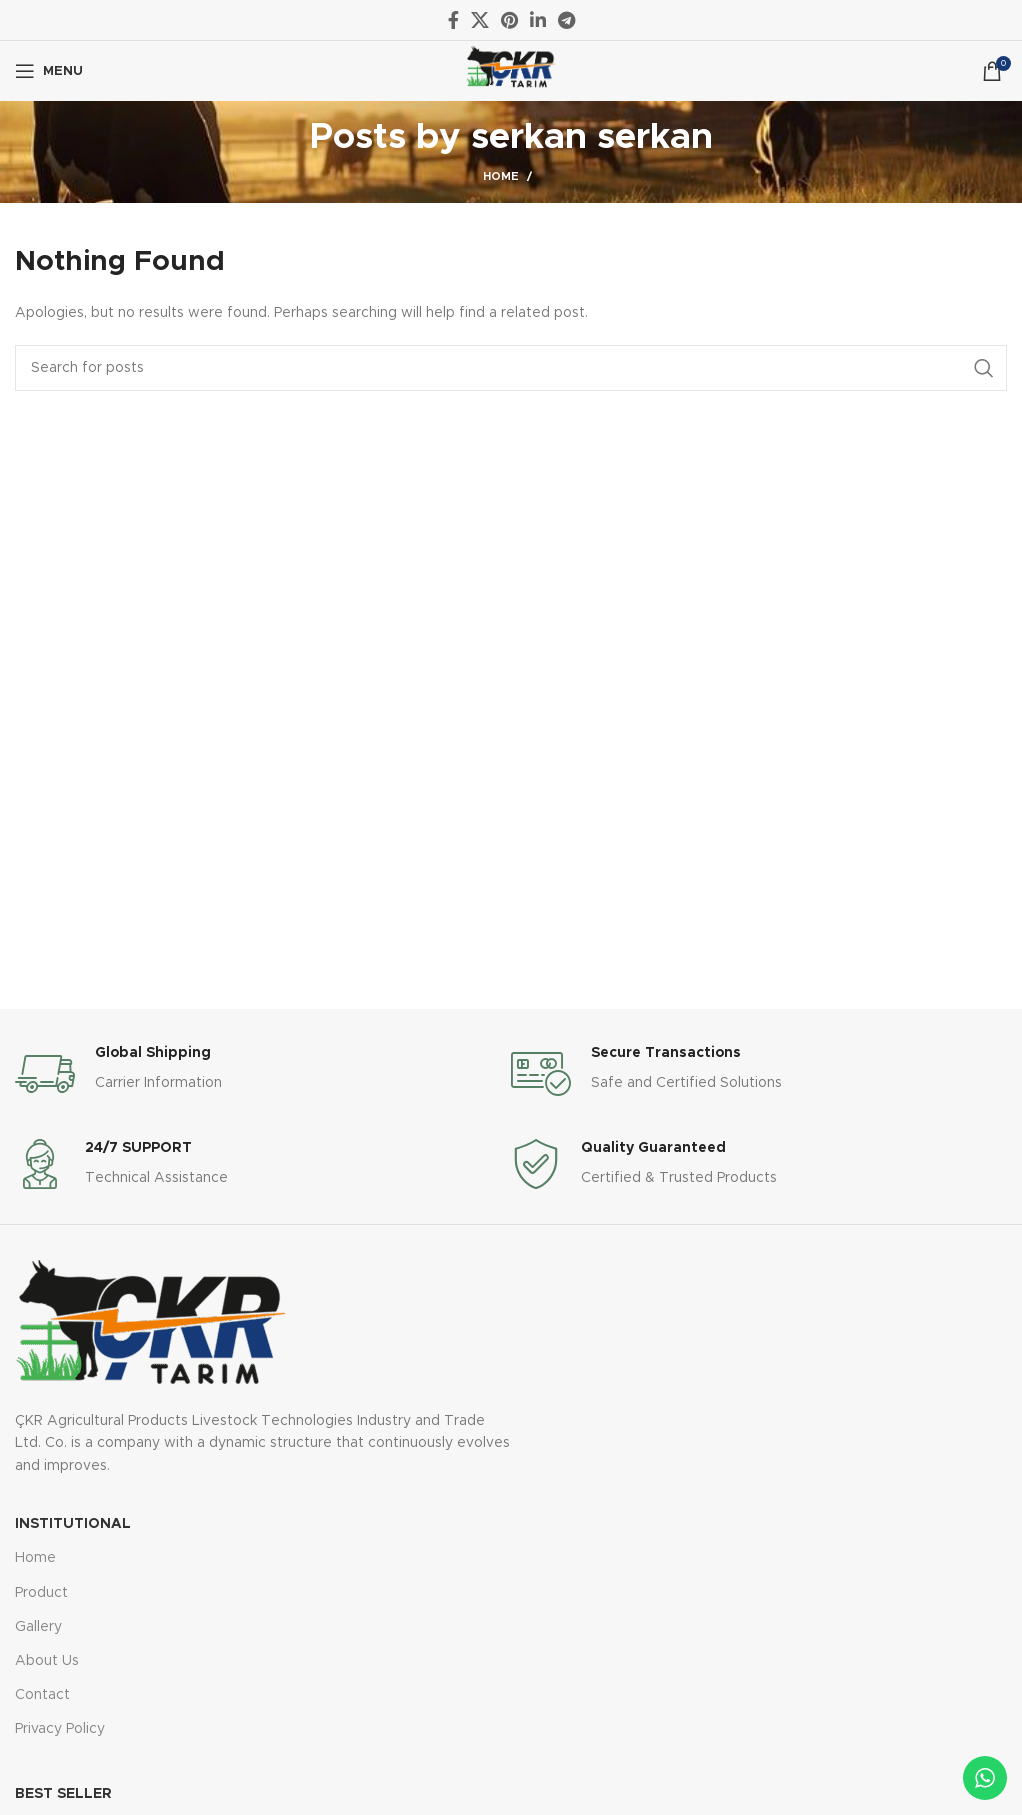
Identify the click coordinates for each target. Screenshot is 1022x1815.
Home (501, 176)
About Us (47, 1661)
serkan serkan (592, 137)
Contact (42, 1695)
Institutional (73, 1524)
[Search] (511, 368)
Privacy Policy (60, 1729)
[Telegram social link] (566, 20)
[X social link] (480, 20)
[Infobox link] (263, 1074)
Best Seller (63, 1794)
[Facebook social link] (453, 20)
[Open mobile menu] (49, 71)
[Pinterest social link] (509, 20)
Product (41, 1593)
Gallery (38, 1627)
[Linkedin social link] (538, 20)
